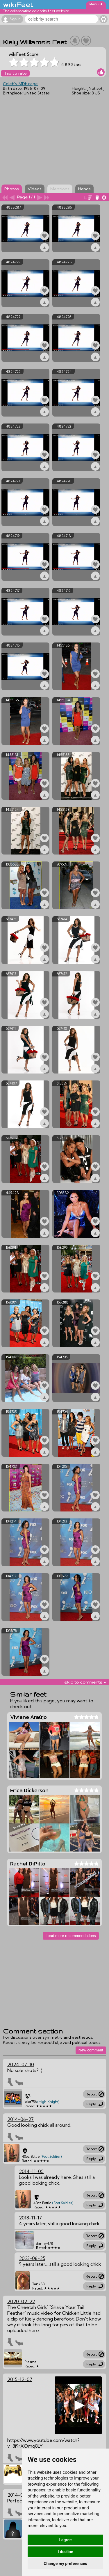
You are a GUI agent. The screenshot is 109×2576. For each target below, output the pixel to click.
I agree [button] (65, 2539)
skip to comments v (85, 1682)
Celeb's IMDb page (20, 83)
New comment (90, 2050)
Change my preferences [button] (65, 2563)
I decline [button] (65, 2551)
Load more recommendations (71, 1936)
